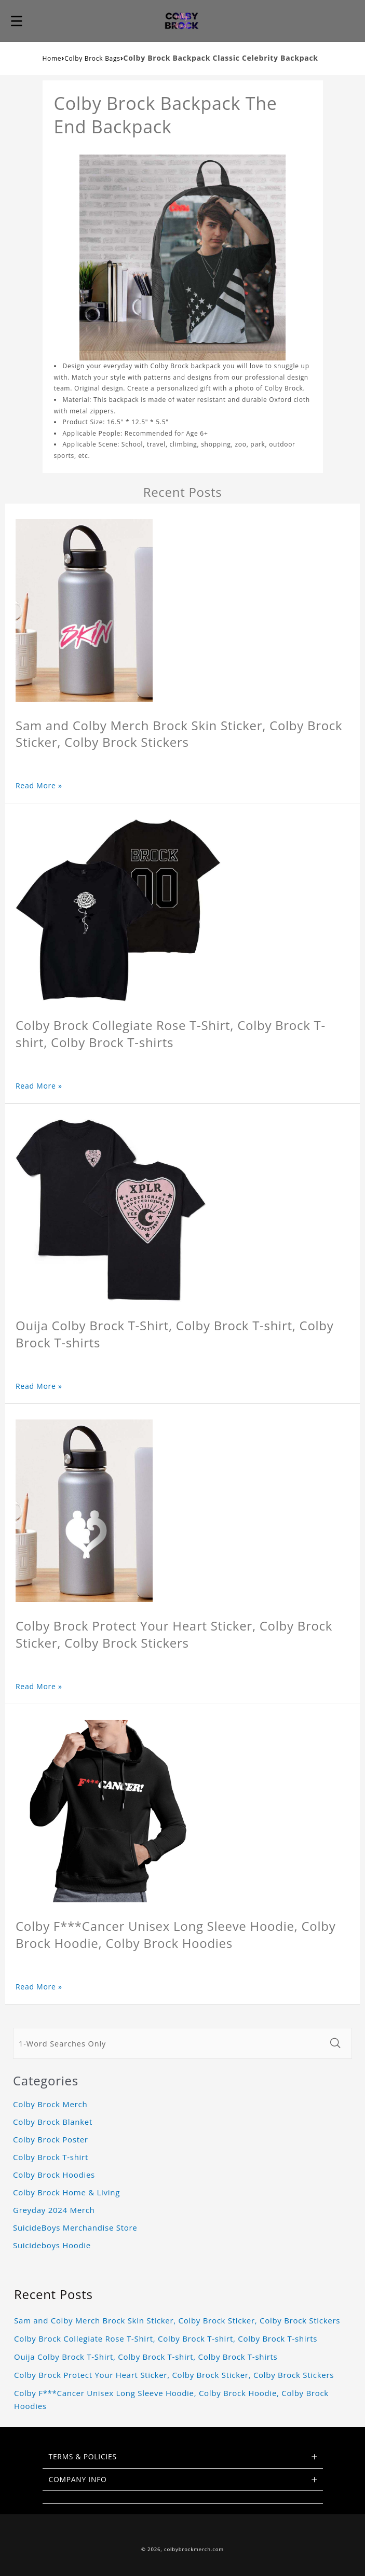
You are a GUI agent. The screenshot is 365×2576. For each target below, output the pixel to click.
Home (52, 58)
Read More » (39, 785)
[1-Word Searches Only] (168, 2043)
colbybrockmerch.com (194, 2549)
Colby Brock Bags (92, 58)
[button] (17, 21)
